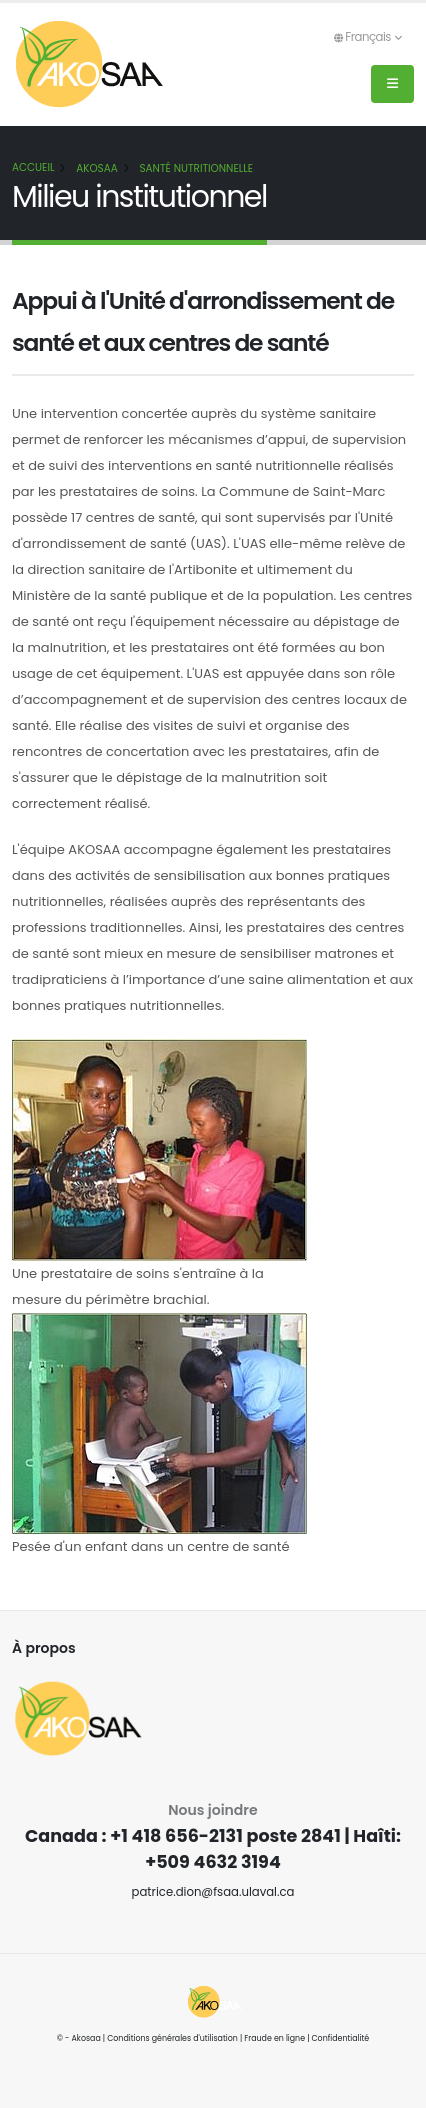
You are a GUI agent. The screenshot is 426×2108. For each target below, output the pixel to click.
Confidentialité (341, 2038)
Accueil (33, 167)
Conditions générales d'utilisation (172, 2038)
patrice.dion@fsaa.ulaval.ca (213, 1892)
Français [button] (367, 37)
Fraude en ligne (274, 2038)
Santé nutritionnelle (197, 168)
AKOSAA (97, 168)
